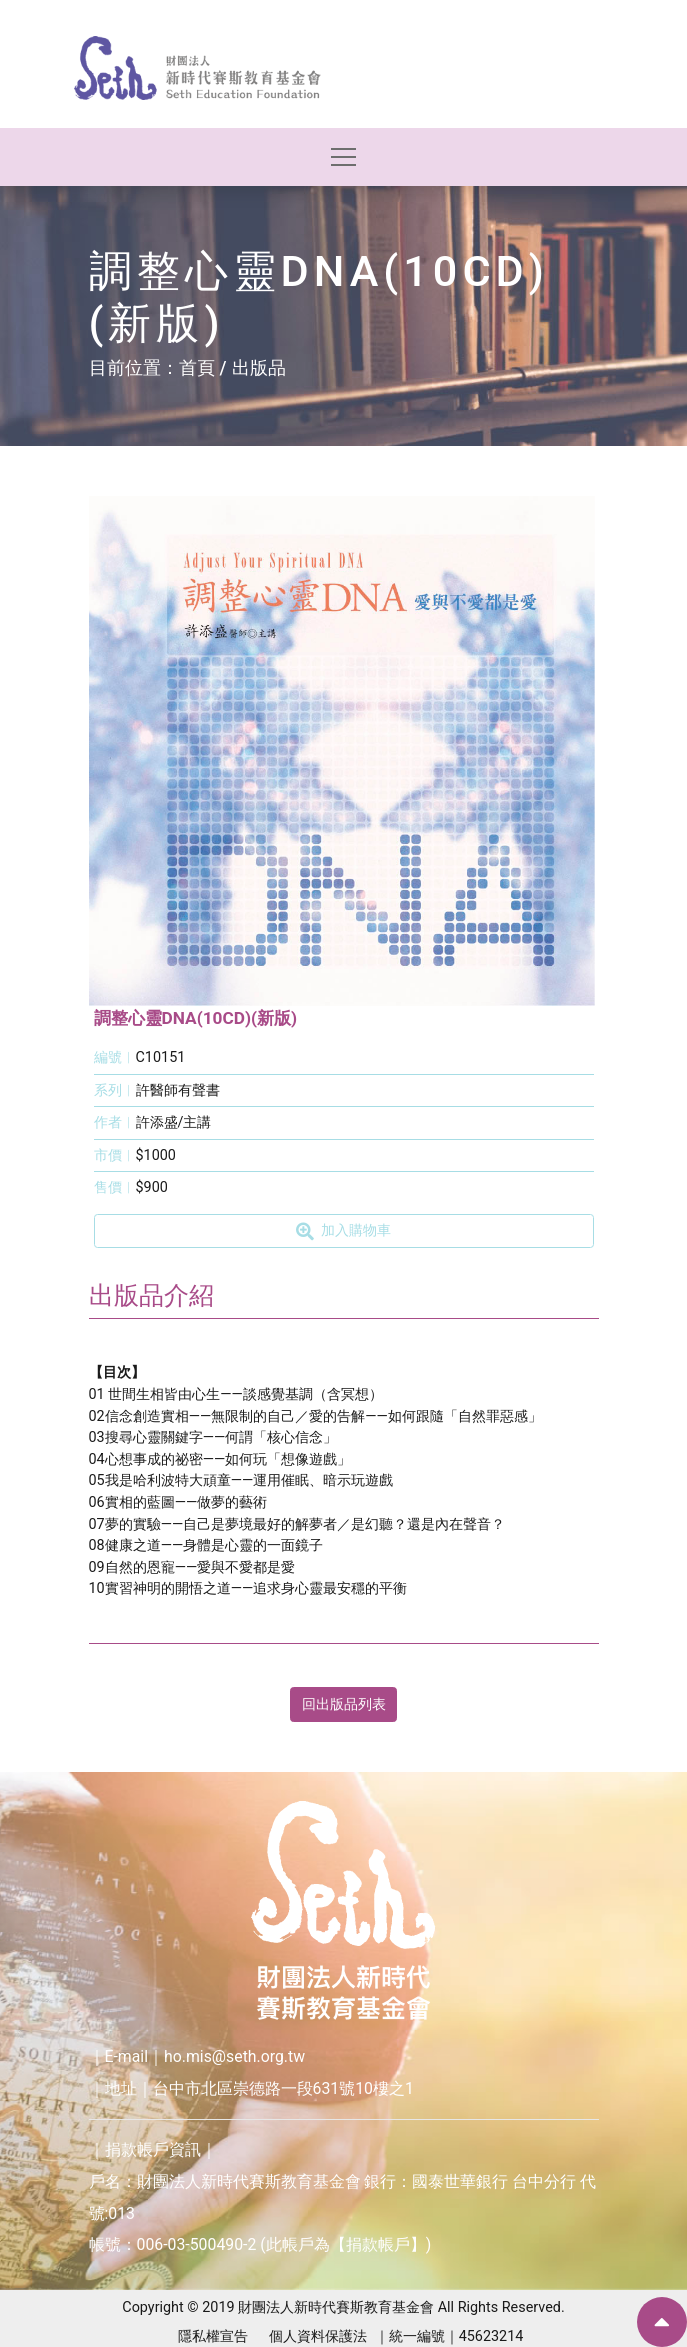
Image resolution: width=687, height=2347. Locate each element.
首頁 (197, 367)
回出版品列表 (344, 1704)
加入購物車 (343, 1231)
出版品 (259, 367)
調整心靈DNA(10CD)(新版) (196, 1018)
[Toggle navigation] (343, 157)
